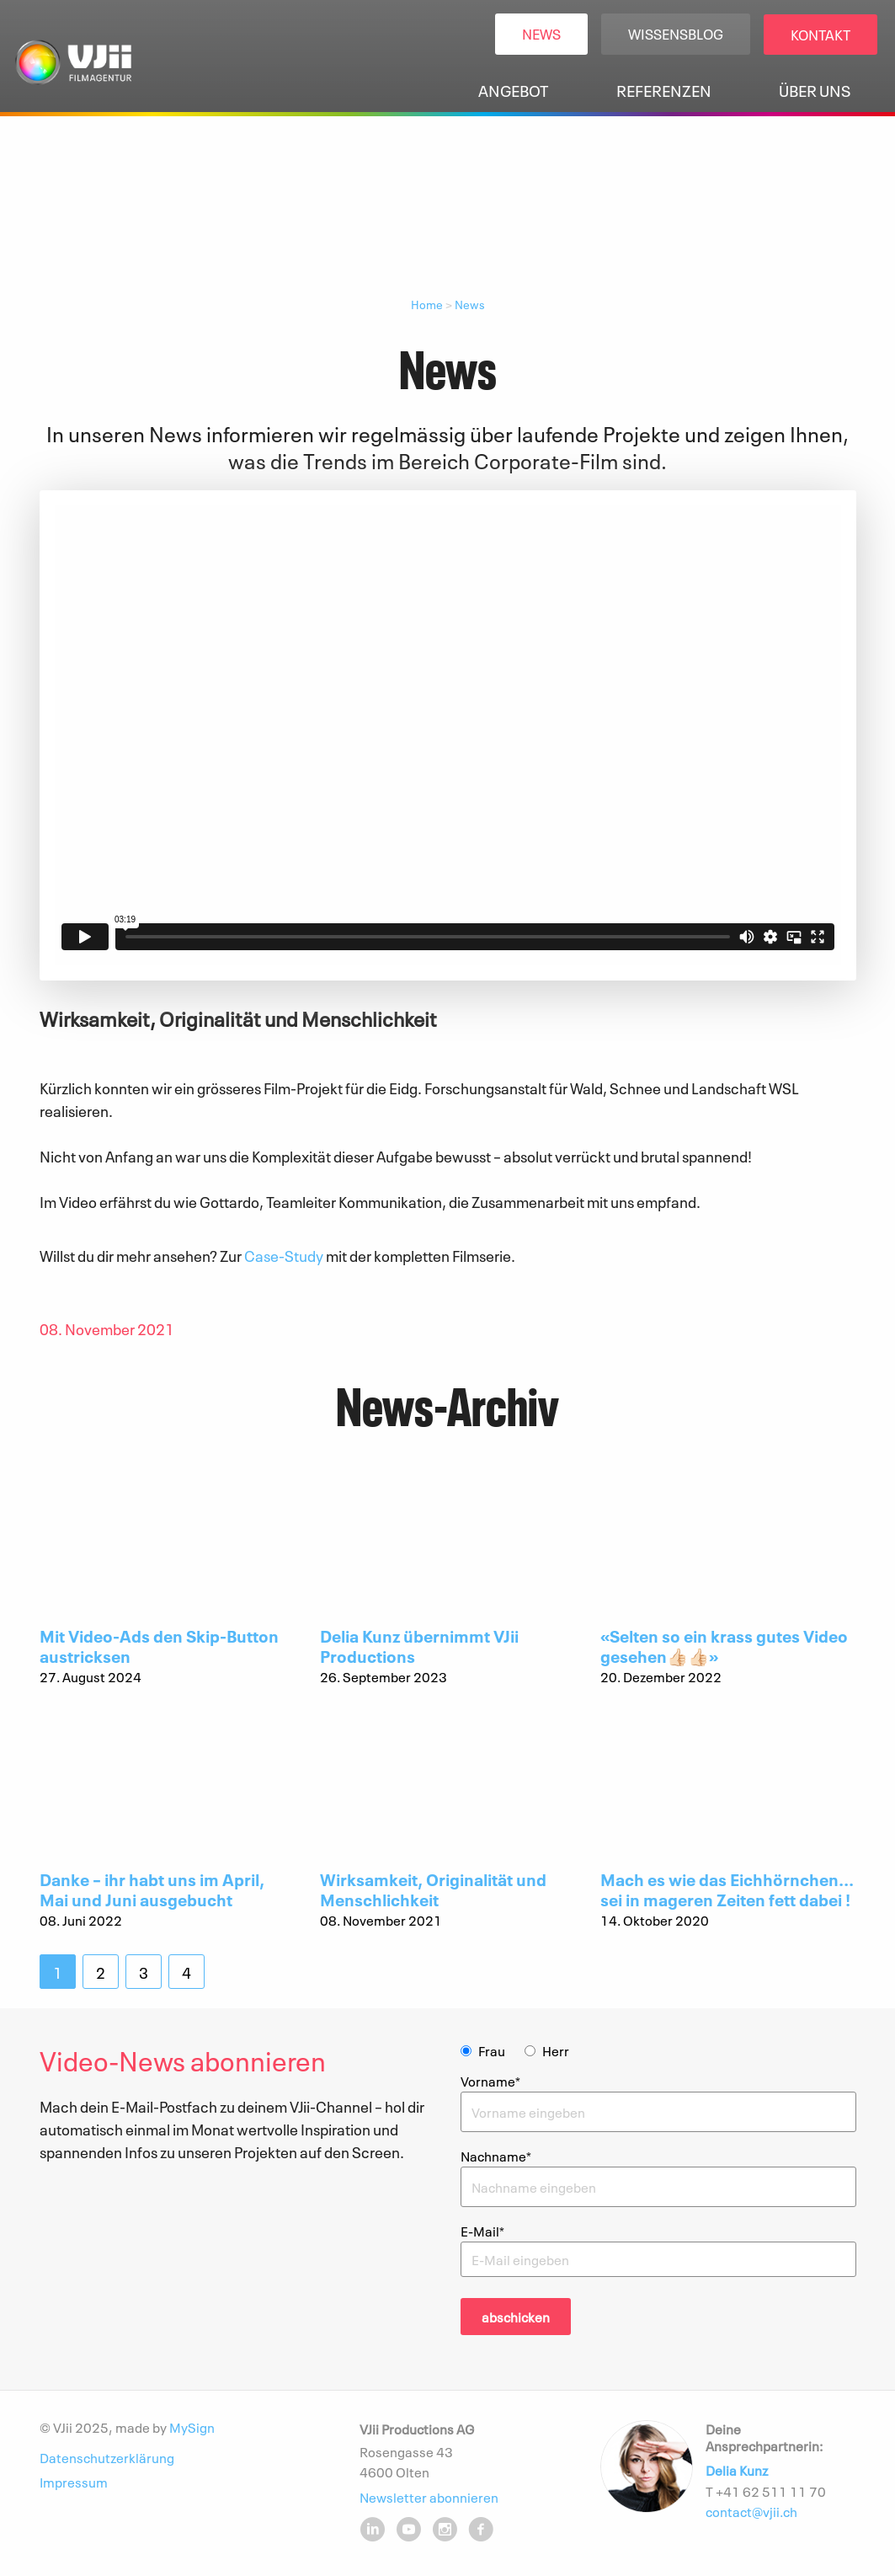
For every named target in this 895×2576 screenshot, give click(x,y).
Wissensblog (675, 33)
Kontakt (820, 34)
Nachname (496, 2155)
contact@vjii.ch (751, 2511)
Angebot (513, 89)
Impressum (74, 2481)
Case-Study (283, 1254)
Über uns (814, 89)
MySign (192, 2427)
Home (427, 304)
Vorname (490, 2080)
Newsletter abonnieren (429, 2496)
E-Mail (482, 2230)
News (541, 33)
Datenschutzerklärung (107, 2457)
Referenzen (663, 89)
